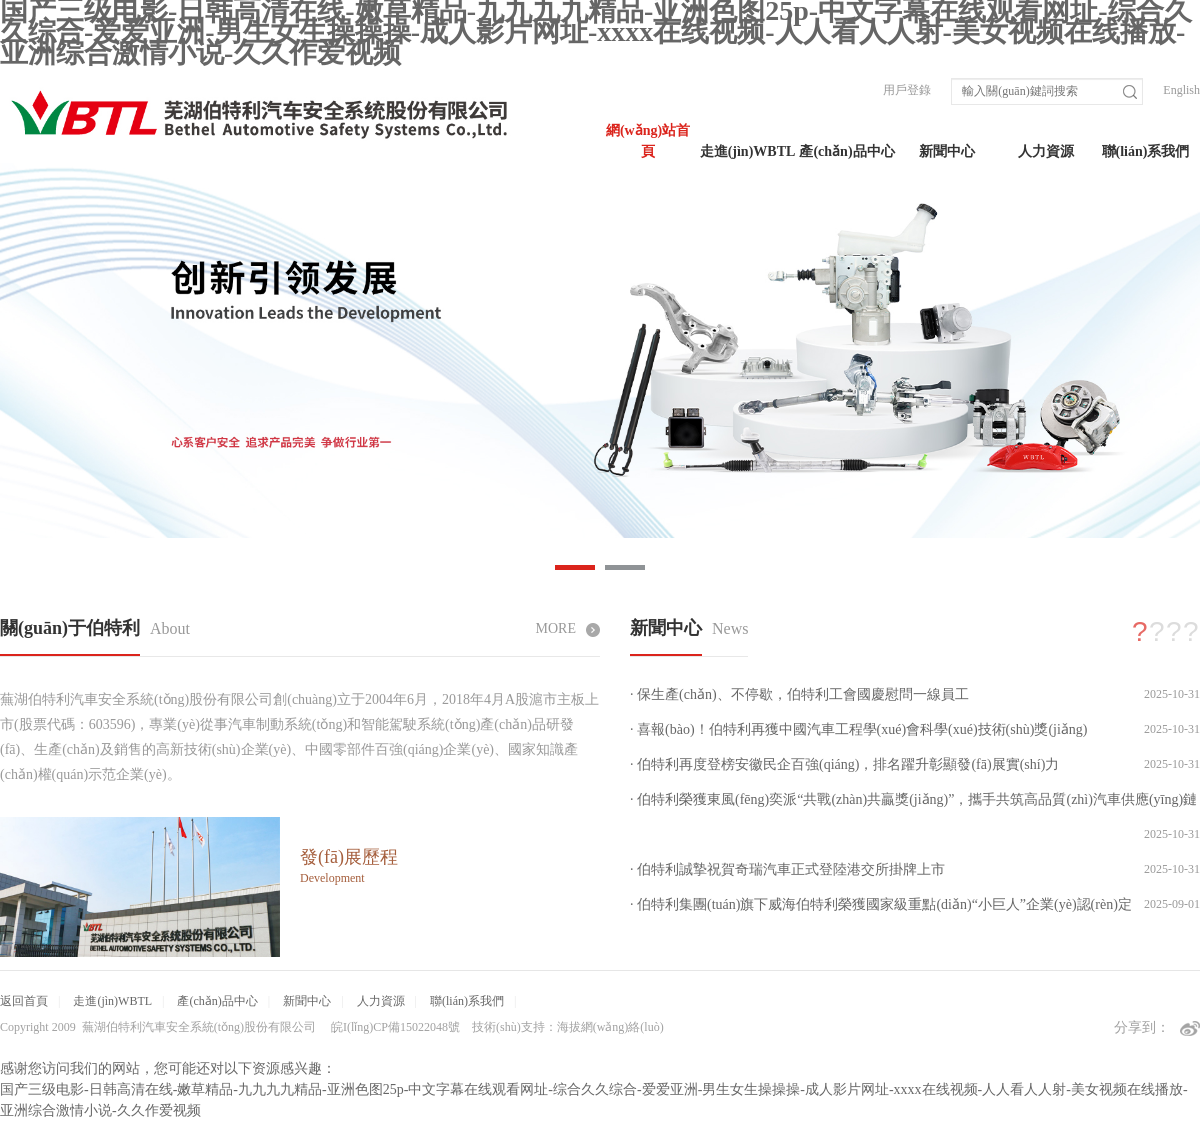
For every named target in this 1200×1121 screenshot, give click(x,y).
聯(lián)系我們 (1146, 151)
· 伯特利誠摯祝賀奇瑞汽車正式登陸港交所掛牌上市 (787, 869)
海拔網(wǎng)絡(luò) (610, 1027)
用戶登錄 (907, 90)
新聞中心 (947, 151)
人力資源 (1046, 151)
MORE (568, 628)
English (1181, 90)
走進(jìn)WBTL (748, 151)
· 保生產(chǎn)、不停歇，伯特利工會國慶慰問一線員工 (799, 694)
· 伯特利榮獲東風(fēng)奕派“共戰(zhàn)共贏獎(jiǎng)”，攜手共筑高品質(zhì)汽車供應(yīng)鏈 (913, 799)
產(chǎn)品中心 (846, 151)
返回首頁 (24, 1001)
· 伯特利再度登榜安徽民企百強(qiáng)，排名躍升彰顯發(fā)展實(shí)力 (844, 764)
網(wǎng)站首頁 (648, 141)
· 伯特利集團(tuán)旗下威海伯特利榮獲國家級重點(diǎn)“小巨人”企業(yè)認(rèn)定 (881, 904)
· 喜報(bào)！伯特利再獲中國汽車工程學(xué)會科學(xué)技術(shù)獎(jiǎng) (859, 729)
